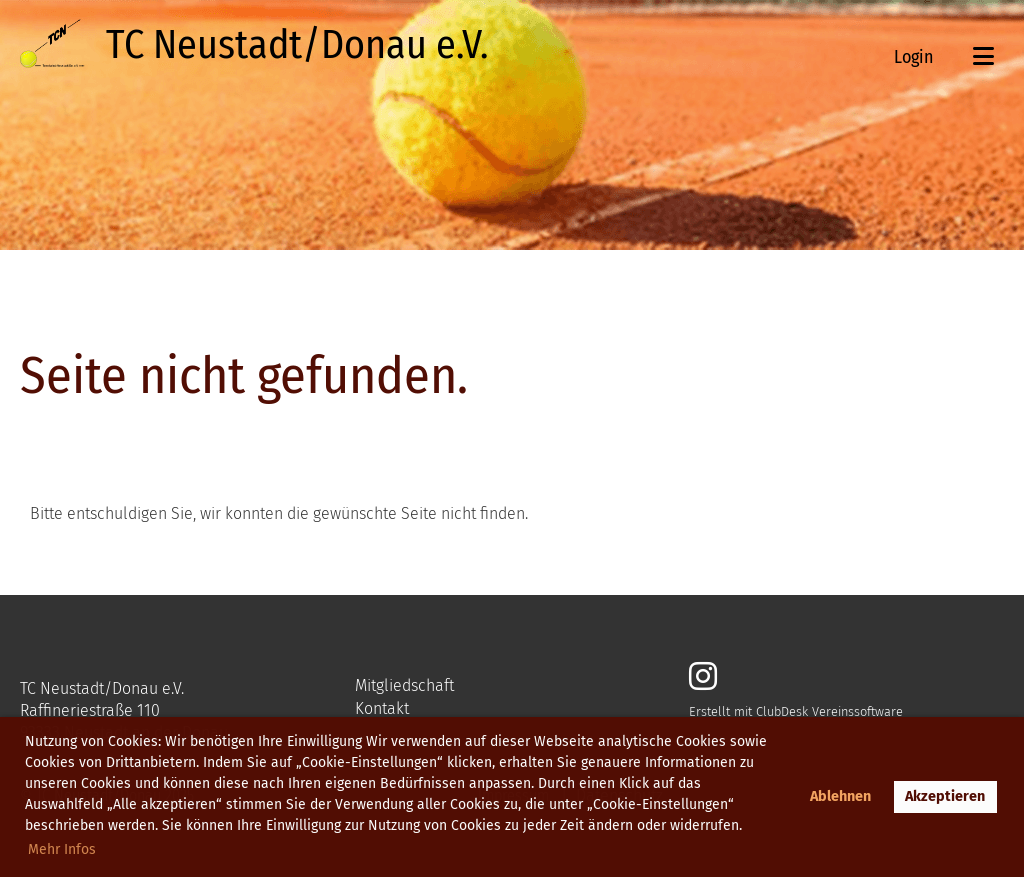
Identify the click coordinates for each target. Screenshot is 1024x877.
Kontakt (382, 708)
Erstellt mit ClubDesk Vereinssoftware (796, 711)
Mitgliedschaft (404, 685)
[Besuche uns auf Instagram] (703, 677)
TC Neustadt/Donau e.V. (297, 45)
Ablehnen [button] (840, 796)
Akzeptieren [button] (945, 796)
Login (913, 57)
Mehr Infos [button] (62, 849)
